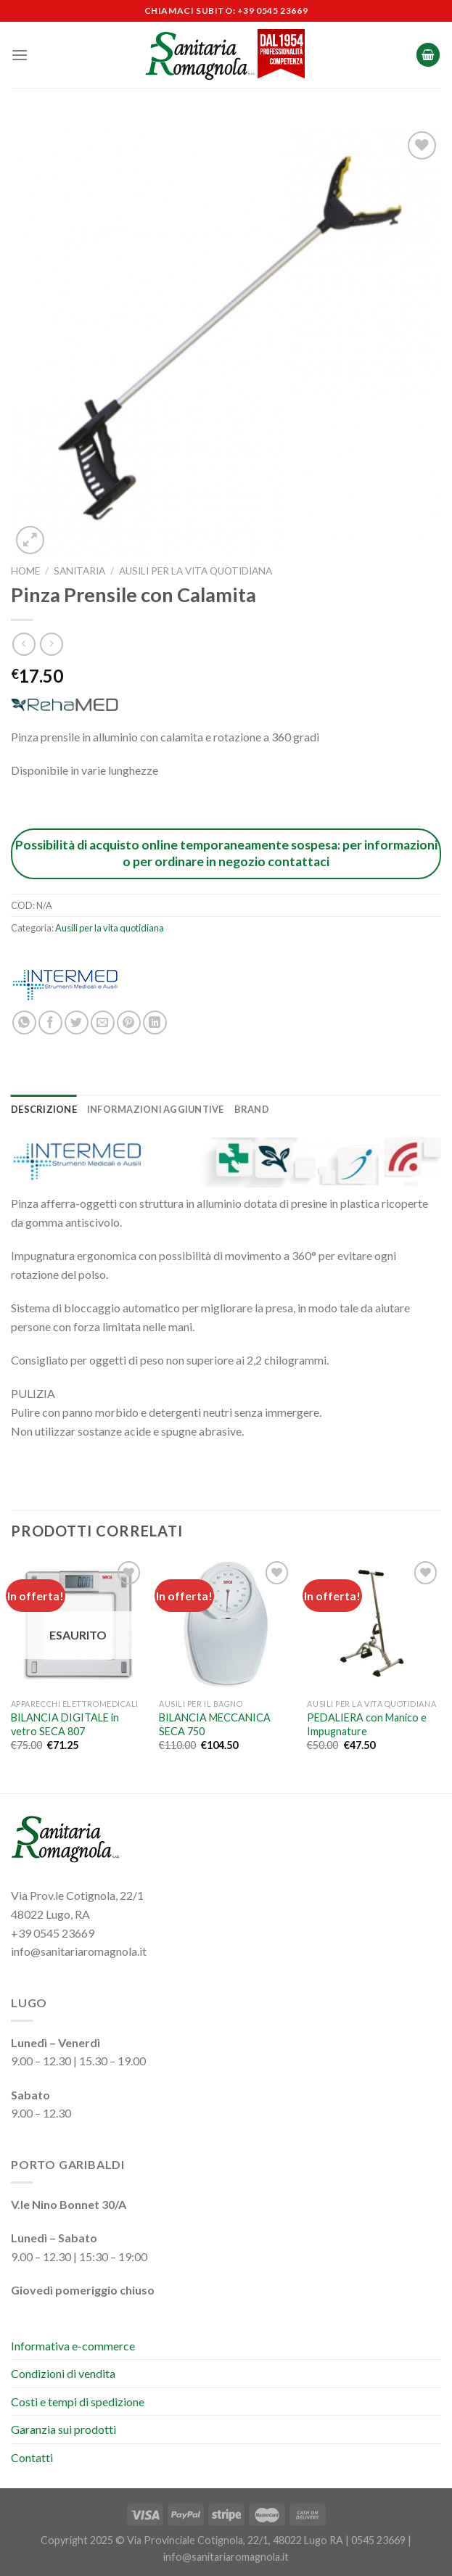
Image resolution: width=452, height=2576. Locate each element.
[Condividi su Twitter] (77, 1022)
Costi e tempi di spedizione (77, 2401)
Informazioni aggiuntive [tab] (155, 1109)
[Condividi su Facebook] (50, 1022)
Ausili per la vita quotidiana (195, 571)
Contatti (32, 2457)
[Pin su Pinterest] (129, 1022)
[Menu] (19, 55)
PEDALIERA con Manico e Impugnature (367, 1724)
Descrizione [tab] (44, 1109)
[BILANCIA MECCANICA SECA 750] (226, 1624)
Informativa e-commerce (73, 2346)
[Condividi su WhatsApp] (24, 1022)
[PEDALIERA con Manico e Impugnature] (374, 1624)
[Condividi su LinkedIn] (155, 1022)
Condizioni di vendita (63, 2373)
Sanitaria (79, 571)
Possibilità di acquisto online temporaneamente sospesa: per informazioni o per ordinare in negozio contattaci (226, 853)
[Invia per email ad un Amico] (103, 1022)
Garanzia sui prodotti (63, 2429)
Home (25, 571)
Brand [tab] (251, 1109)
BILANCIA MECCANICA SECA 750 (215, 1724)
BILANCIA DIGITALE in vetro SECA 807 (65, 1724)
